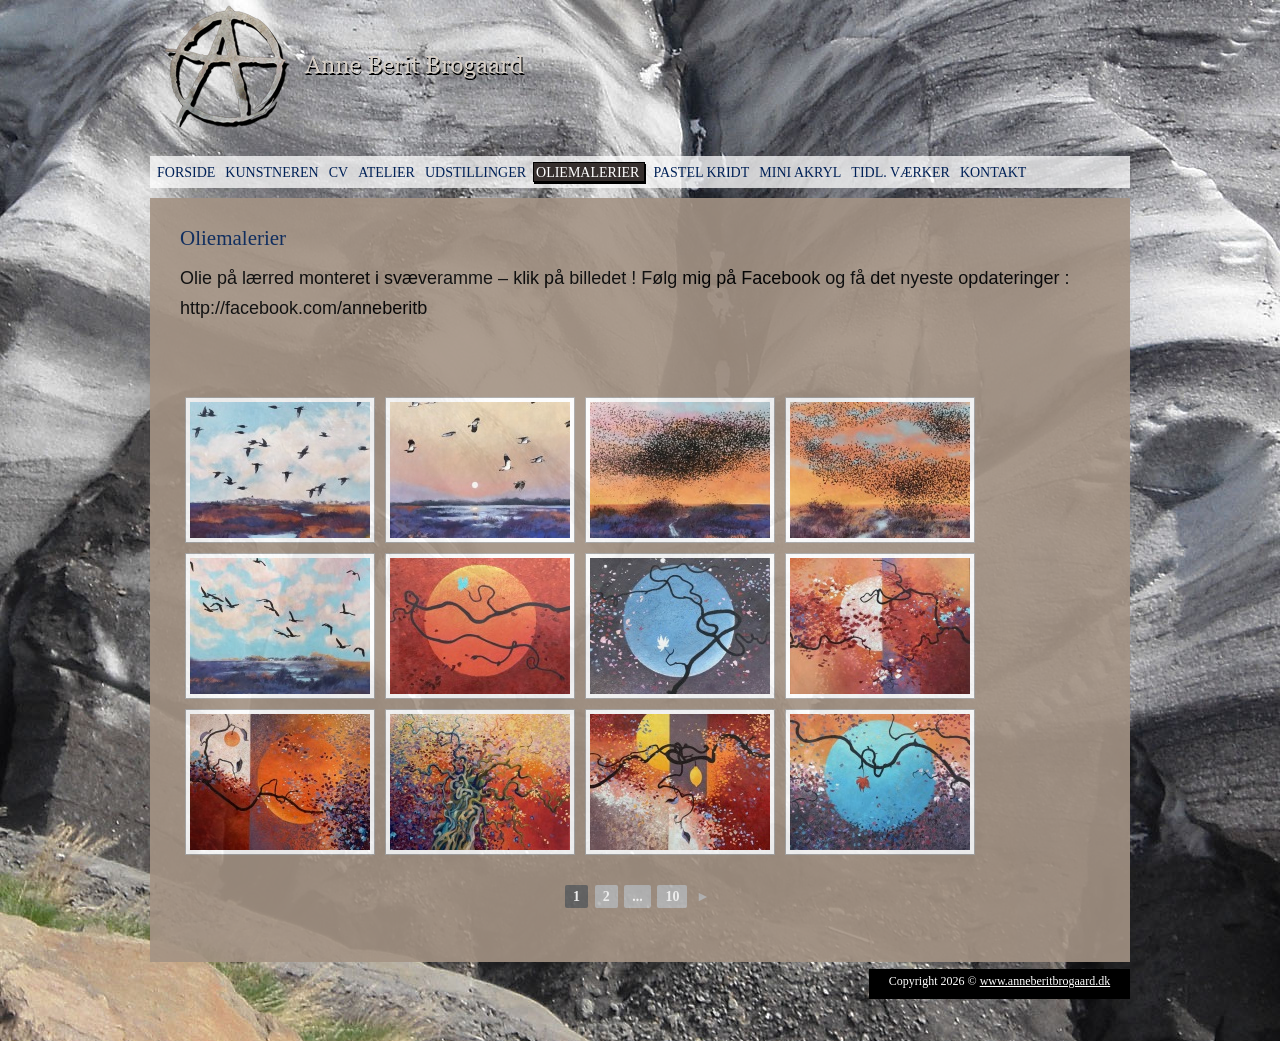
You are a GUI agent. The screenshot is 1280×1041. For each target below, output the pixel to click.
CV (338, 172)
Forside (186, 172)
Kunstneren (271, 172)
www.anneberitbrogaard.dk (1045, 981)
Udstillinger (475, 172)
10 (672, 896)
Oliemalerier (587, 172)
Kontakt (993, 172)
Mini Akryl (800, 172)
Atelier (386, 172)
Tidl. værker (900, 172)
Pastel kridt (701, 172)
